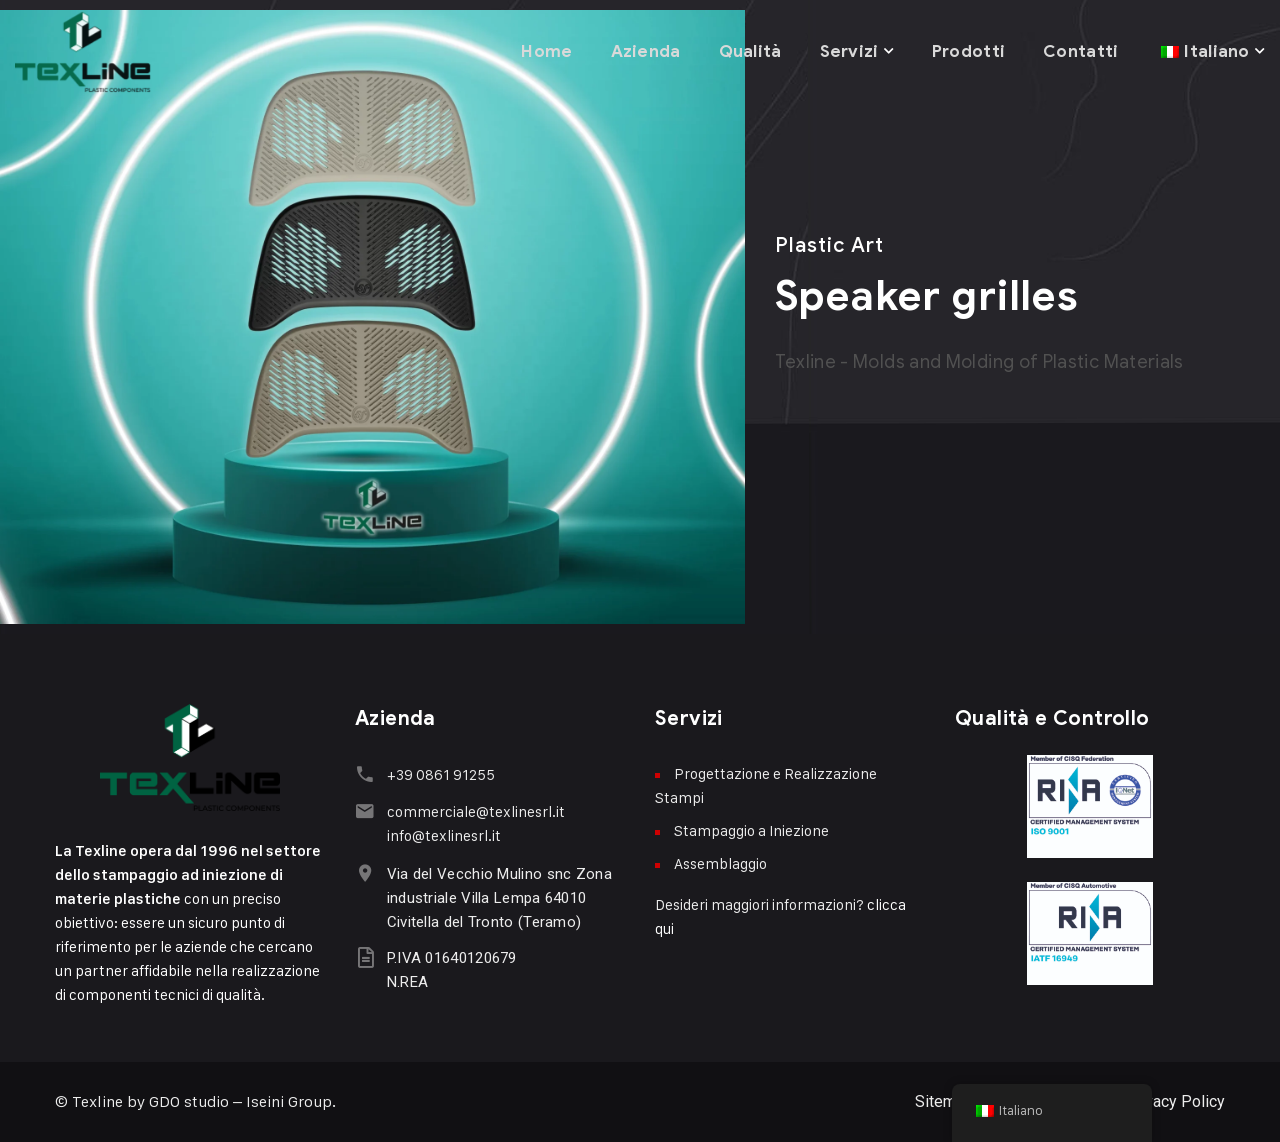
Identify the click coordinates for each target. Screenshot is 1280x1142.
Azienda (641, 49)
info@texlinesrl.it (442, 834)
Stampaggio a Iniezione (751, 830)
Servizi (847, 49)
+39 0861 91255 (439, 774)
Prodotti (967, 49)
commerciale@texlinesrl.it (474, 810)
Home (542, 49)
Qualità (746, 49)
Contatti (1080, 49)
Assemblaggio (720, 863)
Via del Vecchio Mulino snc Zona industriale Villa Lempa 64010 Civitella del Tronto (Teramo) (497, 897)
